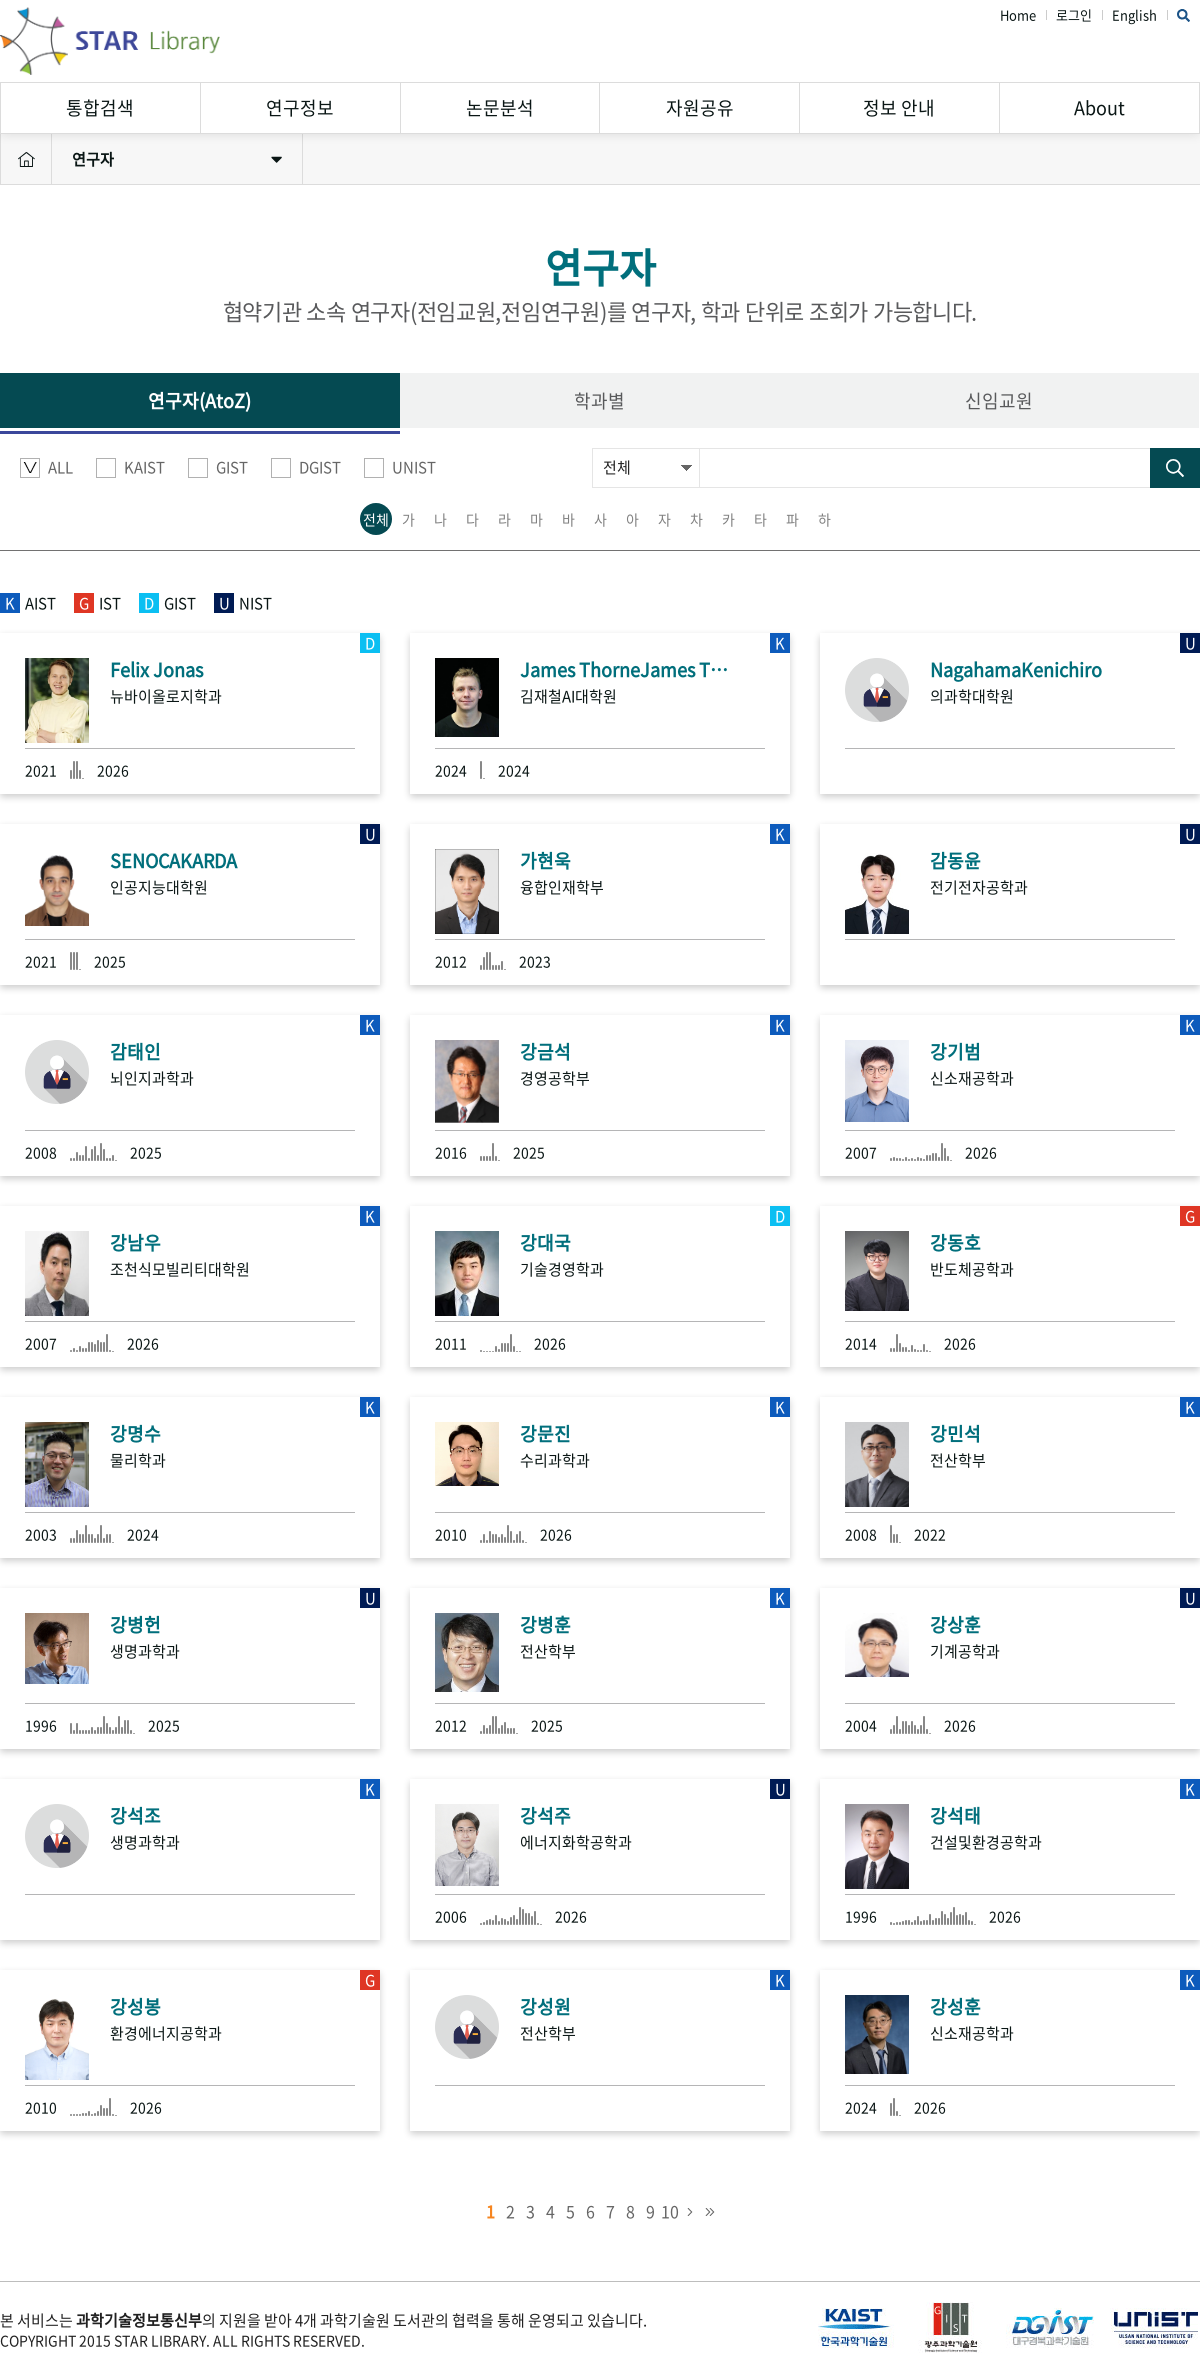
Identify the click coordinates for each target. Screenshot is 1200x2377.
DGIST (306, 468)
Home (1018, 15)
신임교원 (999, 400)
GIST (218, 468)
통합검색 (100, 107)
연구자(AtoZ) (199, 400)
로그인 (1074, 15)
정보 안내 (899, 107)
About (1099, 107)
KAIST (130, 468)
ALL (46, 468)
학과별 (599, 400)
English (1134, 15)
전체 (376, 519)
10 (670, 2211)
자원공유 (700, 107)
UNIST (400, 468)
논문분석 (500, 107)
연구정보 (300, 107)
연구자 (177, 159)
